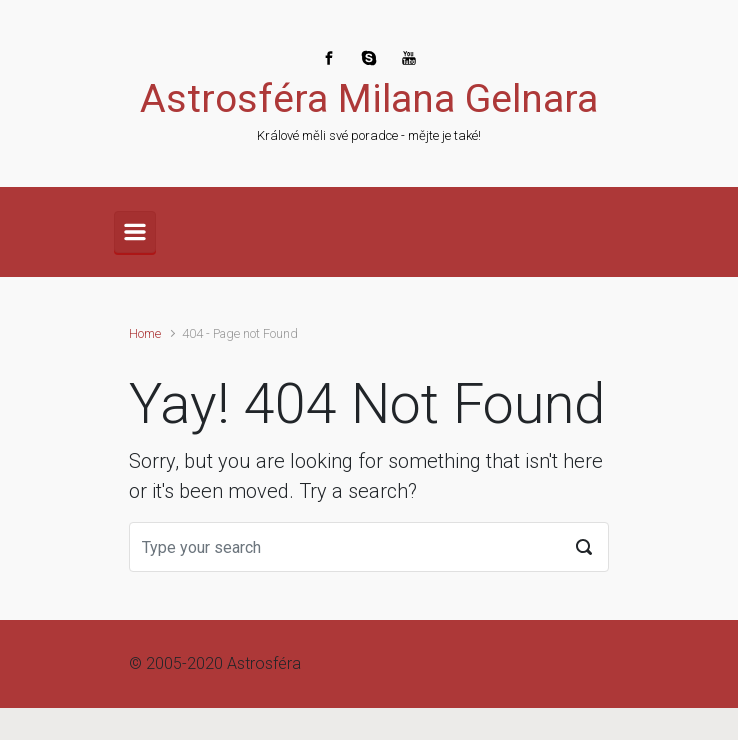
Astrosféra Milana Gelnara (369, 99)
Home (145, 333)
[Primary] (135, 232)
